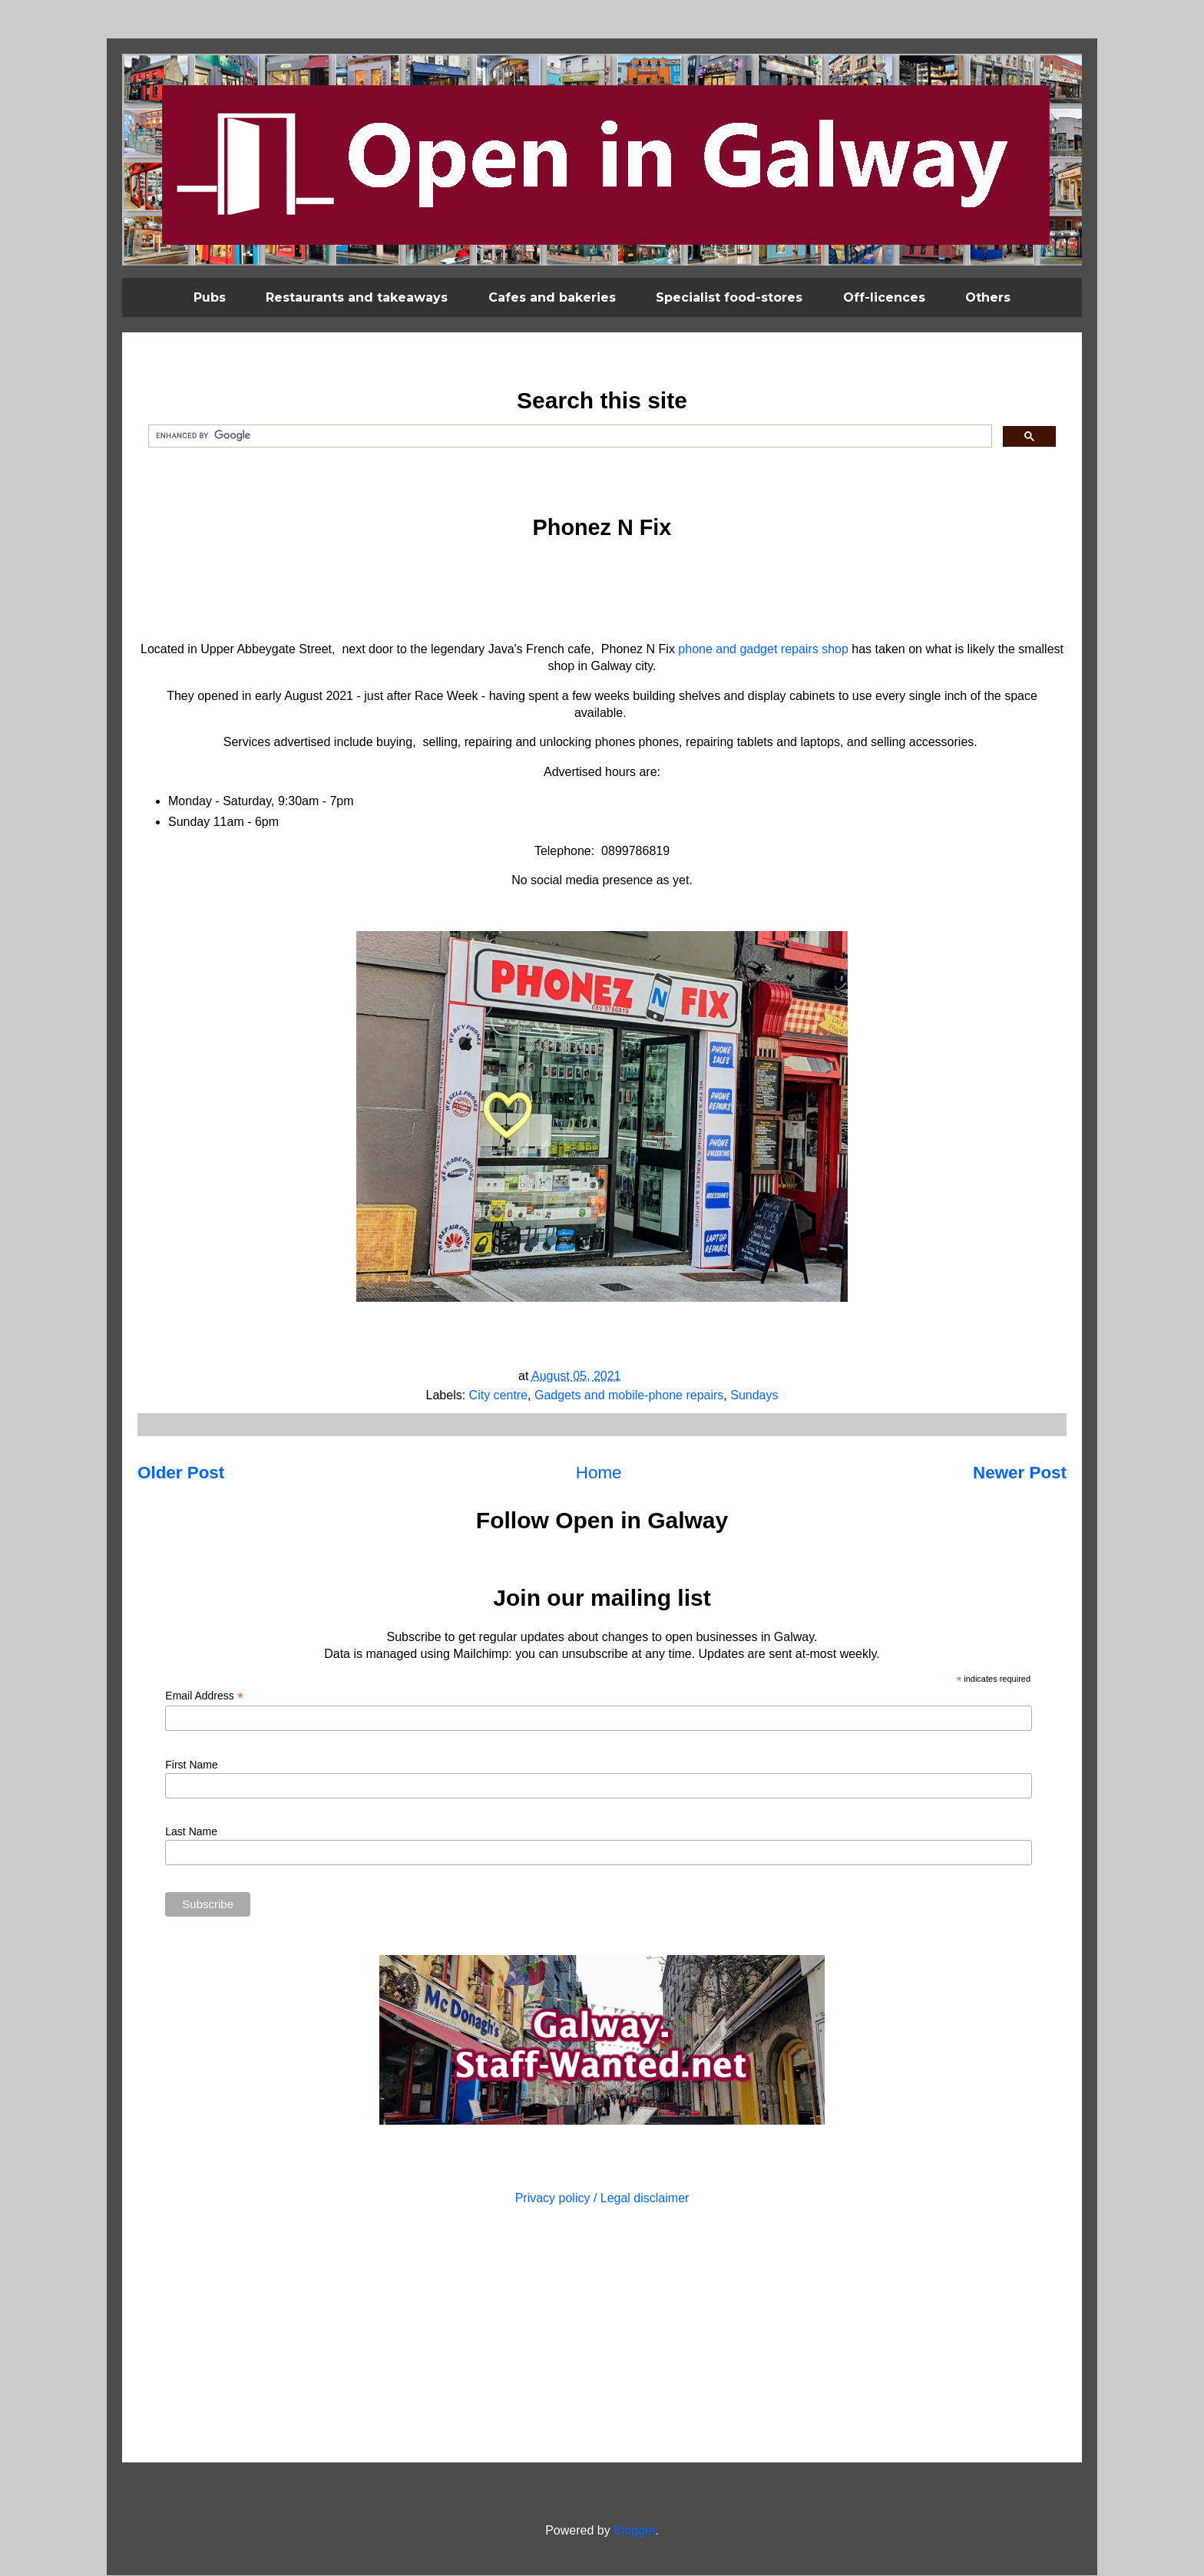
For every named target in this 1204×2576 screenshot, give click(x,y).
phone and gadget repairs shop (763, 649)
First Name (191, 1765)
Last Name (191, 1831)
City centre (498, 1395)
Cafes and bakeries (552, 297)
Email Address (204, 1696)
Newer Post (1020, 1472)
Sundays (754, 1395)
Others (988, 297)
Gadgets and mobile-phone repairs (628, 1395)
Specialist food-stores (729, 297)
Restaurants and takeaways (357, 297)
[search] (568, 435)
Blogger (634, 2530)
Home (599, 1472)
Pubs (210, 297)
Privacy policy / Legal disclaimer (602, 2197)
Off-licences (884, 297)
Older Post (180, 1472)
